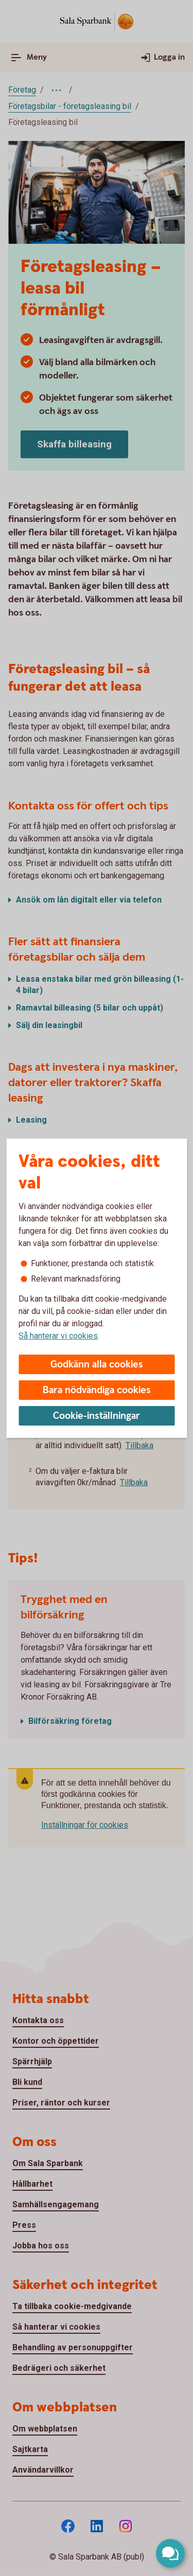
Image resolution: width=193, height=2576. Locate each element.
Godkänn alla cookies (96, 1364)
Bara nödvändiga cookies (97, 1390)
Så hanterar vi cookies (58, 1336)
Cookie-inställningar (96, 1416)
